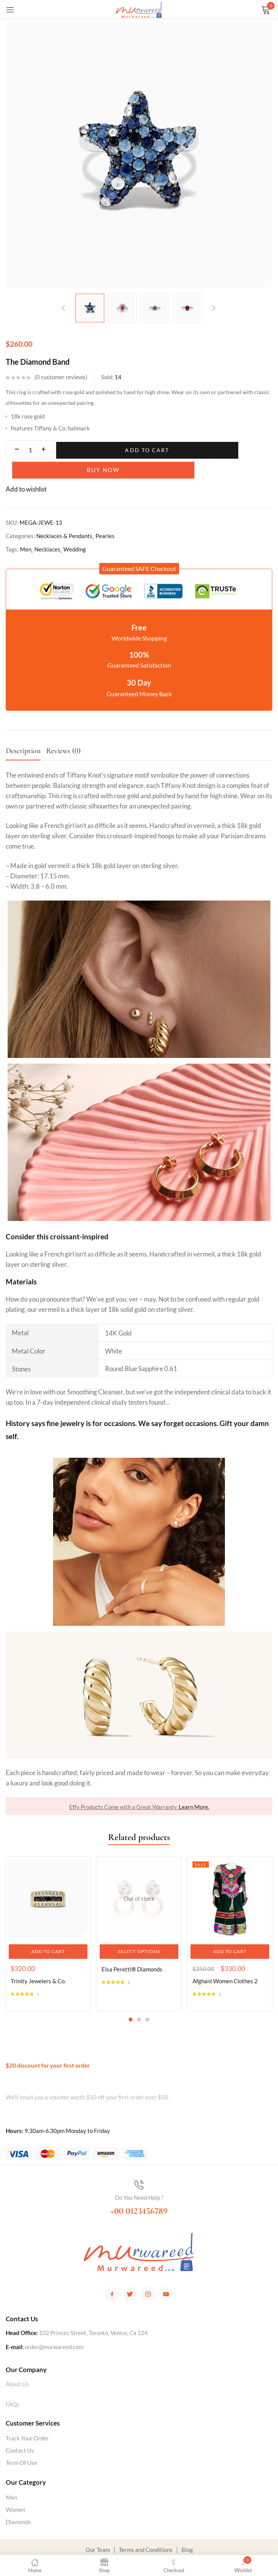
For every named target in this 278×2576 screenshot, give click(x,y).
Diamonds (18, 2503)
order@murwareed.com (54, 2328)
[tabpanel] (48, 1915)
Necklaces (47, 530)
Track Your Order (27, 2419)
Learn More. (194, 1788)
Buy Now (205, 449)
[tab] (26, 734)
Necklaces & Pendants (64, 517)
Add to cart (106, 449)
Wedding (74, 530)
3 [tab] (147, 2001)
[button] (139, 550)
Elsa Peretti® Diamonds (132, 1950)
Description (23, 732)
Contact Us (20, 2432)
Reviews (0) (63, 732)
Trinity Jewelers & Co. (38, 1962)
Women (15, 2491)
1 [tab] (131, 2001)
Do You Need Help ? (139, 2179)
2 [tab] (139, 2001)
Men (25, 530)
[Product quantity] (30, 449)
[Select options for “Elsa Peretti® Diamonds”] (139, 1933)
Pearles (105, 517)
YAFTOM (214, 2544)
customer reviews (61, 377)
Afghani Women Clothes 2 (225, 1962)
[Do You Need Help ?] (139, 2166)
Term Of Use (21, 2444)
